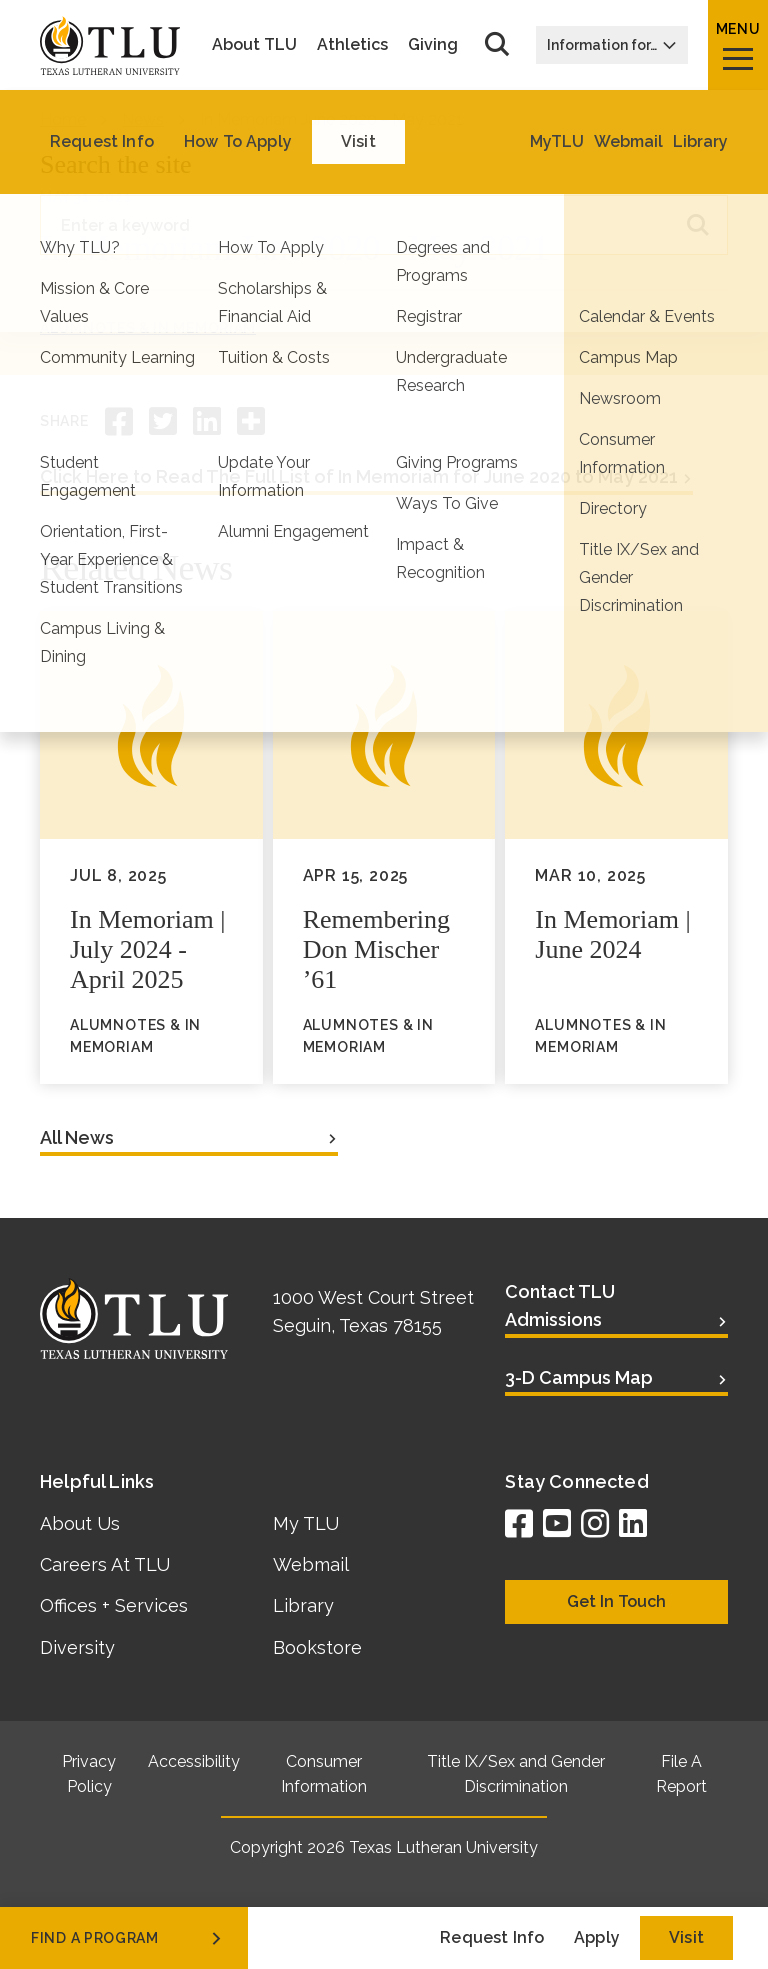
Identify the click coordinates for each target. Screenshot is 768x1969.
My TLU (306, 1523)
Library (303, 1605)
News (143, 119)
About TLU (254, 45)
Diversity (77, 1647)
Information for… (612, 45)
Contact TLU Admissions (560, 1305)
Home (63, 119)
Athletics (352, 45)
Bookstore (317, 1647)
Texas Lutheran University (443, 1847)
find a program (128, 1938)
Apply (597, 1937)
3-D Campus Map (579, 1377)
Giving (433, 45)
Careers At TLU (105, 1564)
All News (77, 1137)
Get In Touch (616, 1601)
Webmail (311, 1564)
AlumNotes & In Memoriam (148, 328)
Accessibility (194, 1761)
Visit (686, 1937)
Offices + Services (114, 1605)
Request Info (492, 1937)
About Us (80, 1523)
